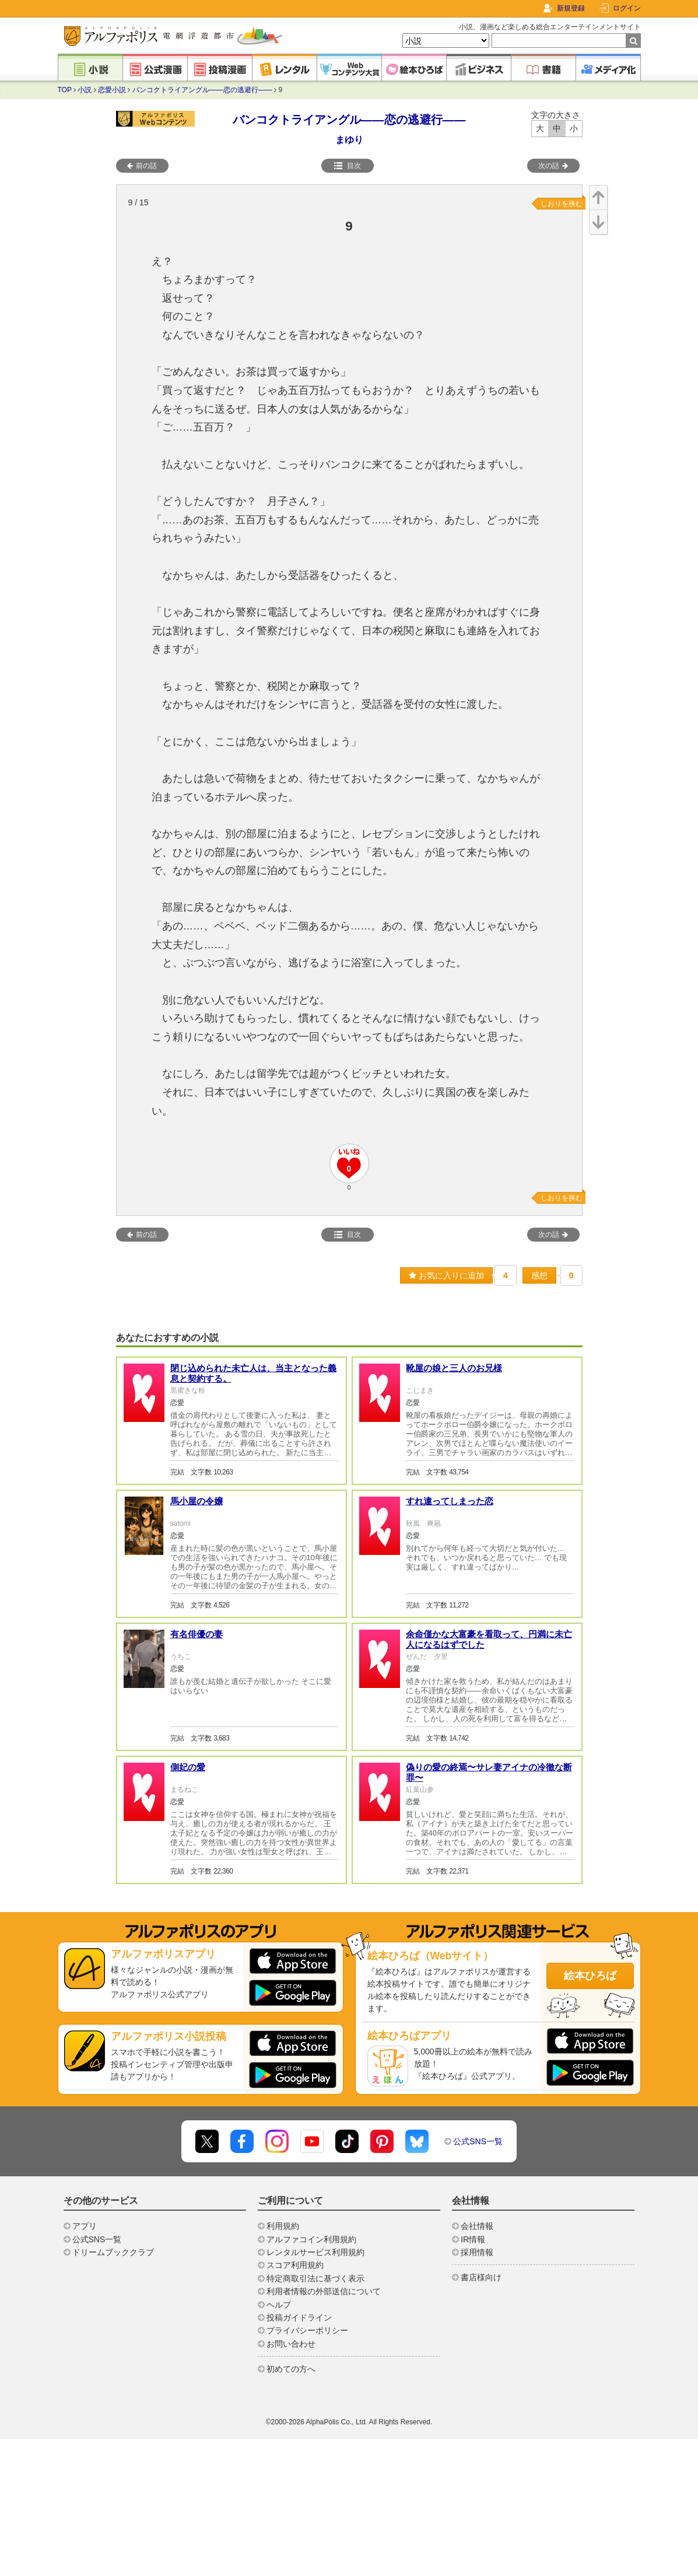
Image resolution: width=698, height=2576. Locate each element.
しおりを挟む (562, 204)
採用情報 (477, 2252)
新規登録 (571, 8)
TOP (65, 90)
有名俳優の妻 (196, 1634)
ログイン (627, 8)
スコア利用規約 (295, 2265)
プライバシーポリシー (307, 2330)
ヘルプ (278, 2304)
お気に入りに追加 (446, 1275)
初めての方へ (290, 2369)
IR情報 (473, 2239)
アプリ (84, 2226)
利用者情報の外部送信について (323, 2291)
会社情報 (477, 2226)
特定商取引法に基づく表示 (315, 2278)
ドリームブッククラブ (113, 2252)
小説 (85, 90)
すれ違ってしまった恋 (449, 1501)
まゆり (349, 140)
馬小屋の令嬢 (196, 1501)
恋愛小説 (112, 90)
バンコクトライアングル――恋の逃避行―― (202, 90)
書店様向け (481, 2277)
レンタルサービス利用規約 (315, 2252)
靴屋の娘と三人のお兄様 (454, 1368)
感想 (539, 1275)
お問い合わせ (290, 2343)
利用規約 (282, 2226)
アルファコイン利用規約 (311, 2239)
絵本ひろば (590, 1975)
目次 (347, 166)
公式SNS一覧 (478, 2141)
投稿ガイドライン (299, 2317)
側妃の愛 (187, 1767)
